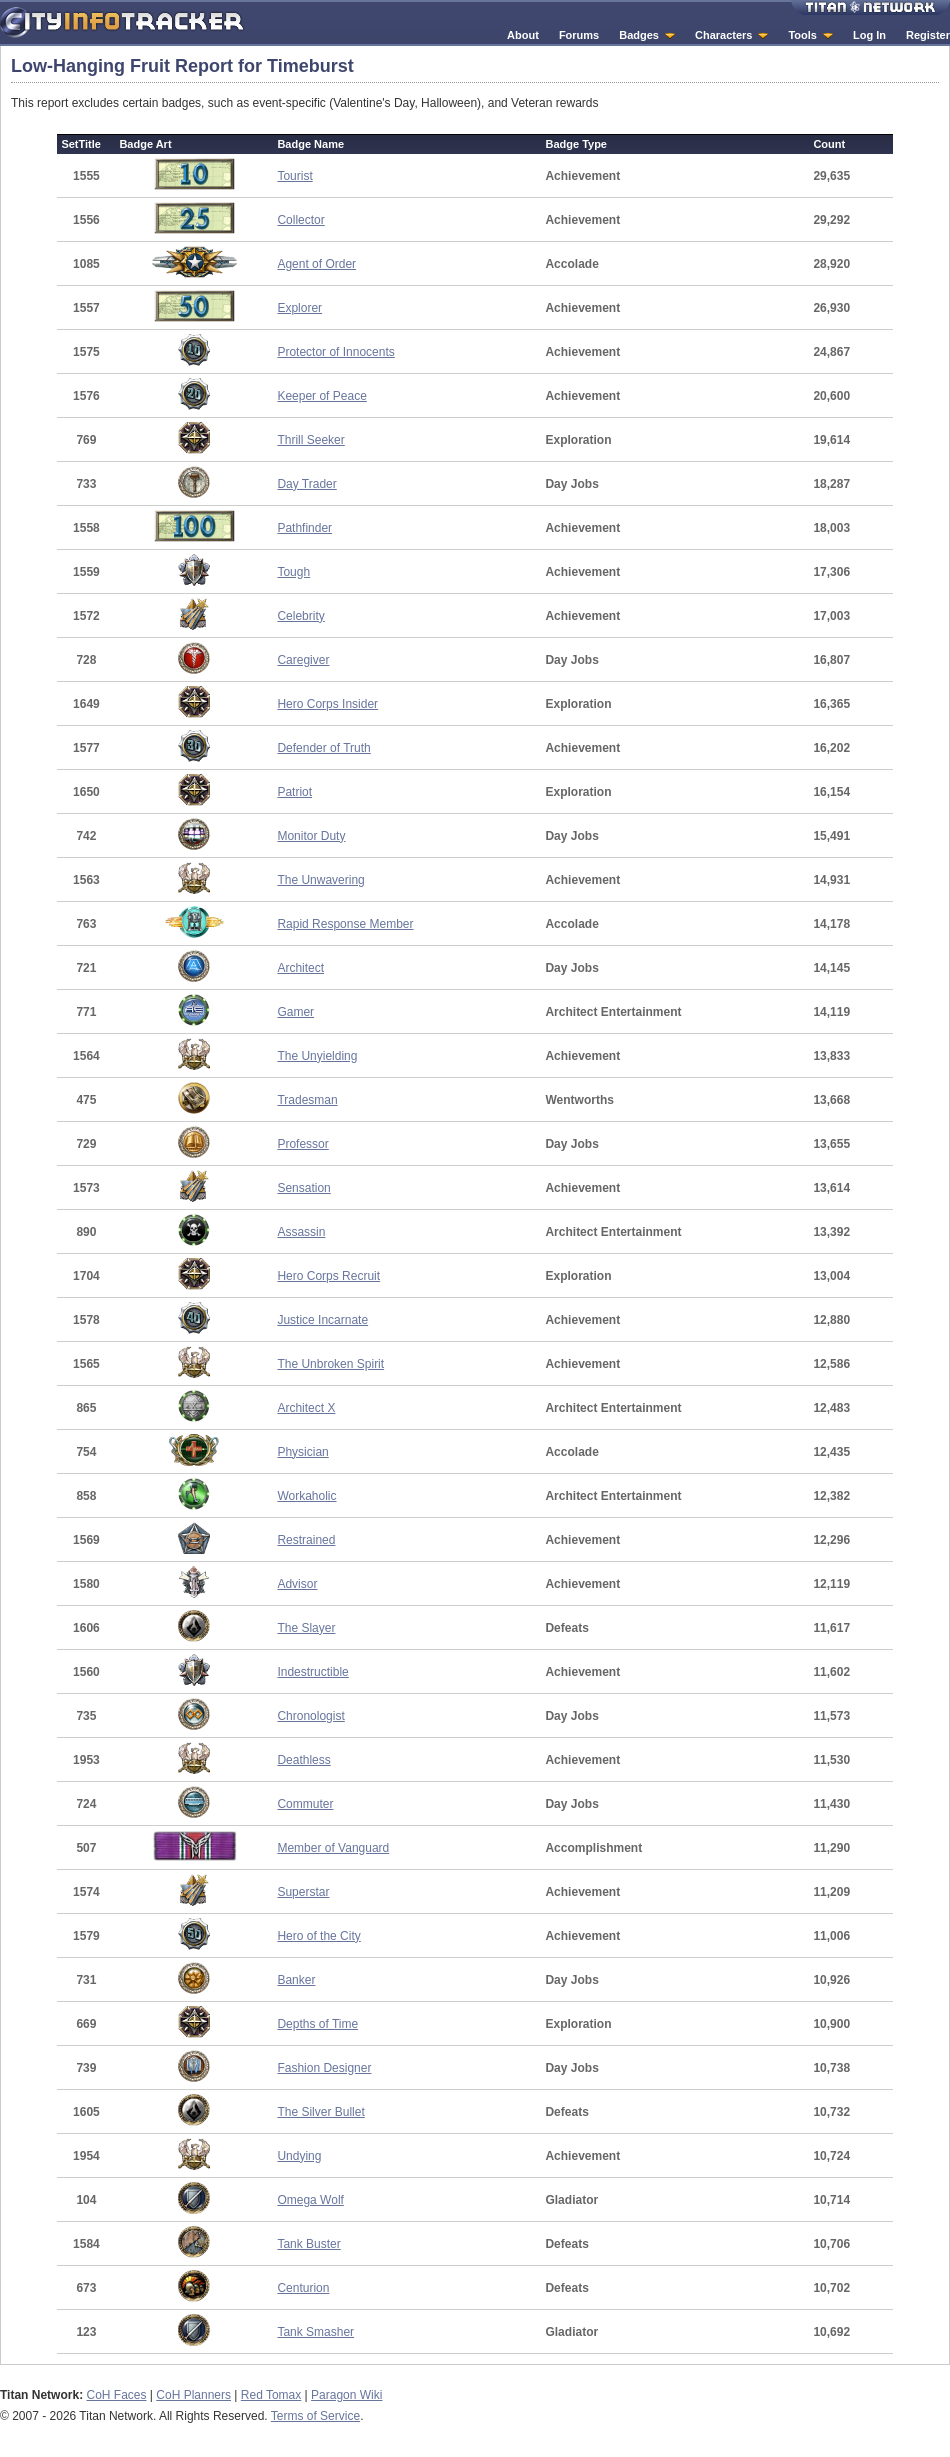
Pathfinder (304, 528)
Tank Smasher (315, 2332)
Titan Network (870, 7)
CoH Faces (116, 2395)
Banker (296, 1980)
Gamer (295, 1012)
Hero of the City (318, 1936)
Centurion (303, 2288)
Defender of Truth (323, 748)
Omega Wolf (310, 2200)
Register (928, 35)
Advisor (297, 1584)
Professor (302, 1144)
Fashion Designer (324, 2068)
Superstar (303, 1892)
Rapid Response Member (345, 924)
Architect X (306, 1408)
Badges (639, 35)
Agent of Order (316, 264)
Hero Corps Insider (327, 704)
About (523, 35)
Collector (300, 220)
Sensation (303, 1188)
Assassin (301, 1232)
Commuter (305, 1804)
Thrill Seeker (310, 440)
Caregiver (303, 660)
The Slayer (306, 1628)
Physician (302, 1452)
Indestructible (312, 1672)
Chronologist (310, 1716)
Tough (293, 572)
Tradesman (307, 1100)
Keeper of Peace (321, 396)
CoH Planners (193, 2395)
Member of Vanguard (333, 1848)
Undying (299, 2156)
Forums (579, 35)
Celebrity (300, 616)
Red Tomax (271, 2395)
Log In (869, 35)
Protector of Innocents (335, 352)
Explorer (299, 308)
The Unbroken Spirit (330, 1364)
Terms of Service (315, 2416)
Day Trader (306, 484)
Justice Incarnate (322, 1320)
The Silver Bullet (320, 2112)
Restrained (306, 1540)
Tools (802, 35)
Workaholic (306, 1496)
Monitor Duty (311, 836)
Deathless (303, 1760)
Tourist (294, 176)
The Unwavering (320, 880)
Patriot (294, 792)
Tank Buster (308, 2244)
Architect (300, 968)
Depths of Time (317, 2024)
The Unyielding (317, 1056)
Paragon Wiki (346, 2395)
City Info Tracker (122, 22)
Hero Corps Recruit (328, 1276)
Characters (723, 35)
